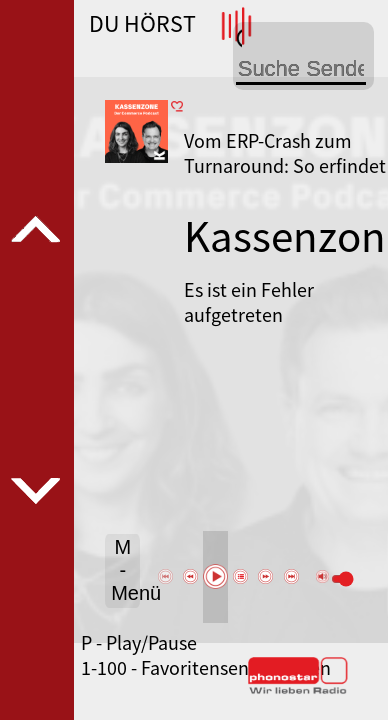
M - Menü (125, 570)
